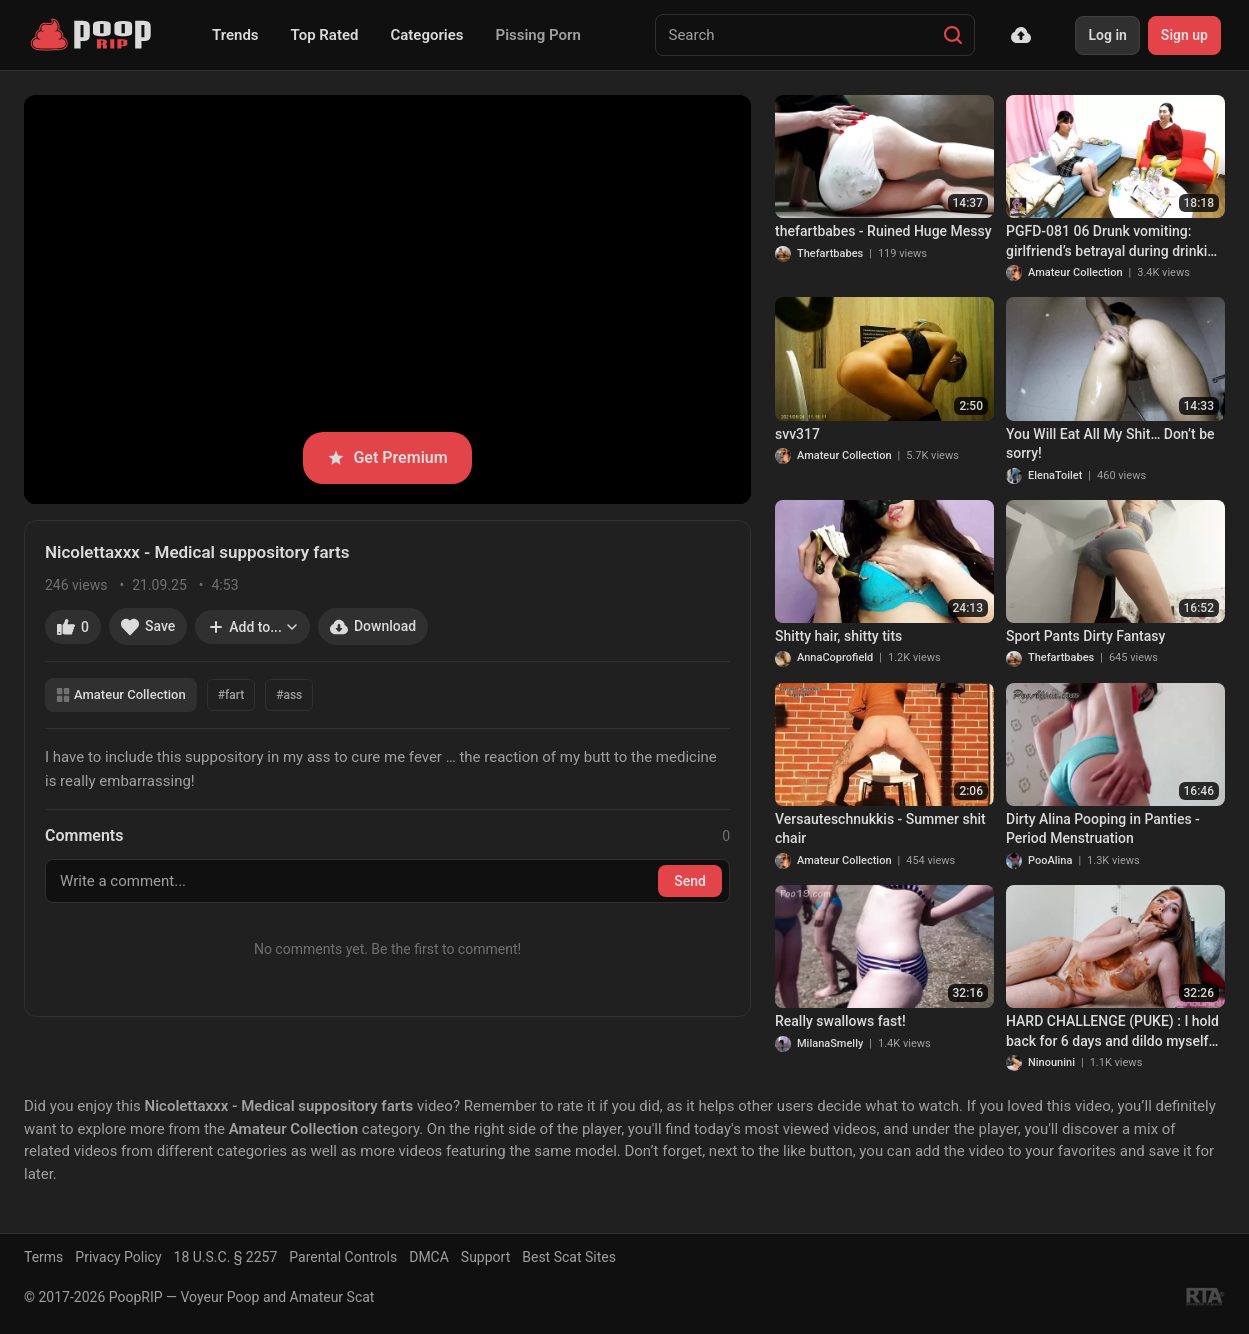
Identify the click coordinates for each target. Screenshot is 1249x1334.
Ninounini (1051, 1062)
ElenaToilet (1055, 475)
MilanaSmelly (830, 1043)
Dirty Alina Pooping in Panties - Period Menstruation (1103, 829)
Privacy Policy (118, 1257)
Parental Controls (343, 1257)
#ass (289, 695)
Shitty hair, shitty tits (838, 636)
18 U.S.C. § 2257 (226, 1257)
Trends (235, 35)
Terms (43, 1257)
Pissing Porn (538, 35)
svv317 (797, 434)
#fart (231, 695)
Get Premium (387, 457)
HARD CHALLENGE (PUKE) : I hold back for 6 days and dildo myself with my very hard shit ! (1112, 1032)
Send (690, 881)
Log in (1107, 35)
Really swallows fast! (840, 1021)
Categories (426, 35)
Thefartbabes (830, 253)
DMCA (429, 1257)
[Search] (953, 35)
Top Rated (325, 35)
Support (485, 1257)
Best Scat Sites (569, 1257)
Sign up (1184, 35)
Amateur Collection (121, 694)
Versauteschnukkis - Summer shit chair (880, 829)
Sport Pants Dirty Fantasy (1085, 636)
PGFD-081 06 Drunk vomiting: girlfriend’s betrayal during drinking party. (1114, 242)
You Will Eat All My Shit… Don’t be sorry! (1110, 444)
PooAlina (1050, 860)
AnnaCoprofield (835, 657)
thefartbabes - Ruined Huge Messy (883, 231)
